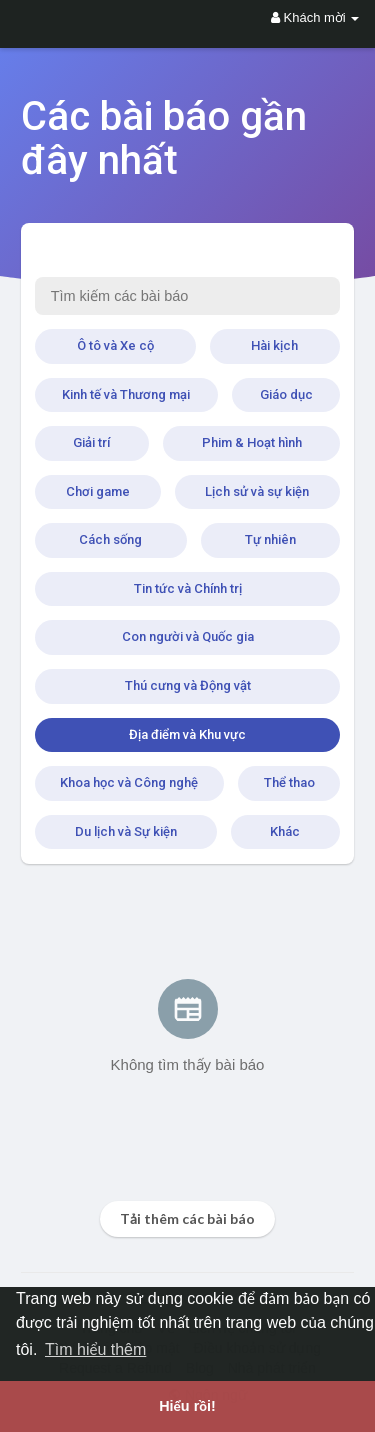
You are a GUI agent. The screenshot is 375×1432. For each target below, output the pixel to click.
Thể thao (289, 782)
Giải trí (91, 442)
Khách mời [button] (315, 17)
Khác (285, 831)
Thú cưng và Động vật (188, 685)
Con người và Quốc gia (188, 636)
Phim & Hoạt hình (252, 442)
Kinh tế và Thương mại (126, 394)
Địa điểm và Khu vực (187, 734)
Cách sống (110, 539)
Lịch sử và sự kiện (257, 491)
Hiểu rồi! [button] (187, 1406)
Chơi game (98, 491)
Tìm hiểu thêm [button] (95, 1349)
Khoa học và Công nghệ (129, 782)
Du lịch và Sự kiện (126, 831)
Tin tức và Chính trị (188, 588)
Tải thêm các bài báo (187, 1218)
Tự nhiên (270, 539)
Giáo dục (286, 394)
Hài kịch (274, 345)
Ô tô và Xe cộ (115, 345)
